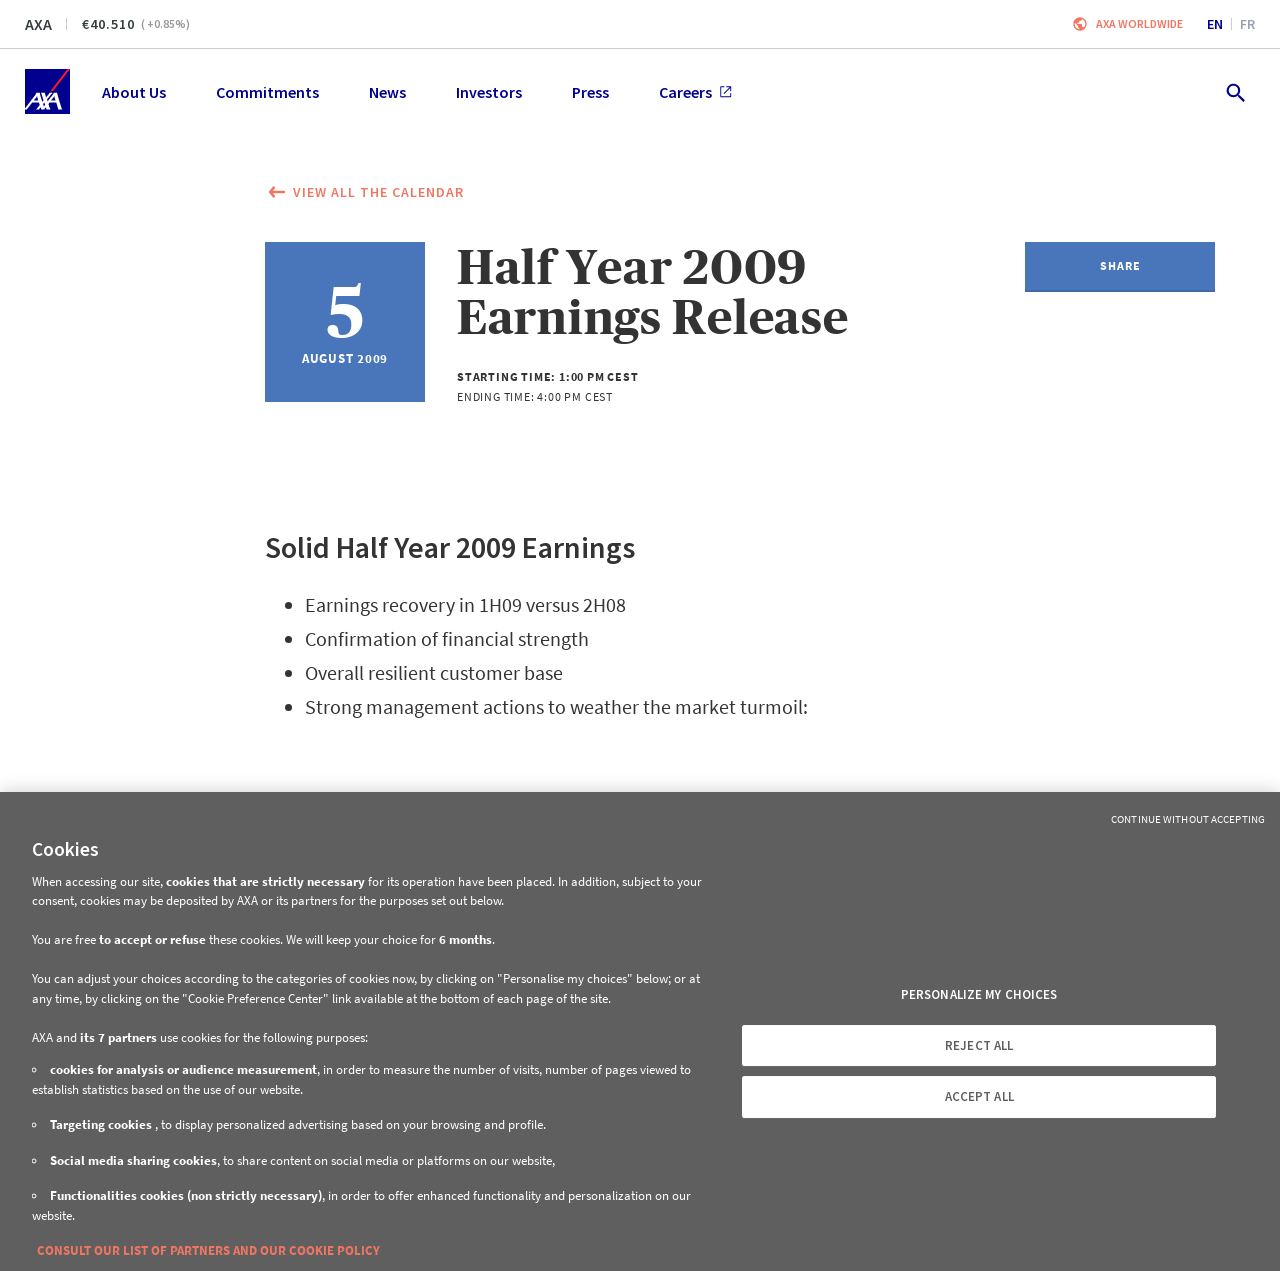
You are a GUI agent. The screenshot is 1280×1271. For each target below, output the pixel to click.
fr (1247, 24)
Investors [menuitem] (489, 92)
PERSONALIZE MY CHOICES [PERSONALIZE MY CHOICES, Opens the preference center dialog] (979, 994)
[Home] (47, 91)
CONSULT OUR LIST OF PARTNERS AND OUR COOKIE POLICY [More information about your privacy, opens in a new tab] (208, 1250)
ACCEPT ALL (979, 1096)
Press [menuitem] (590, 92)
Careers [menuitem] (695, 92)
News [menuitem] (387, 92)
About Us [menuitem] (134, 92)
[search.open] (1234, 91)
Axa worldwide (1139, 23)
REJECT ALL (979, 1045)
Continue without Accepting (1188, 819)
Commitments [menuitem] (267, 92)
